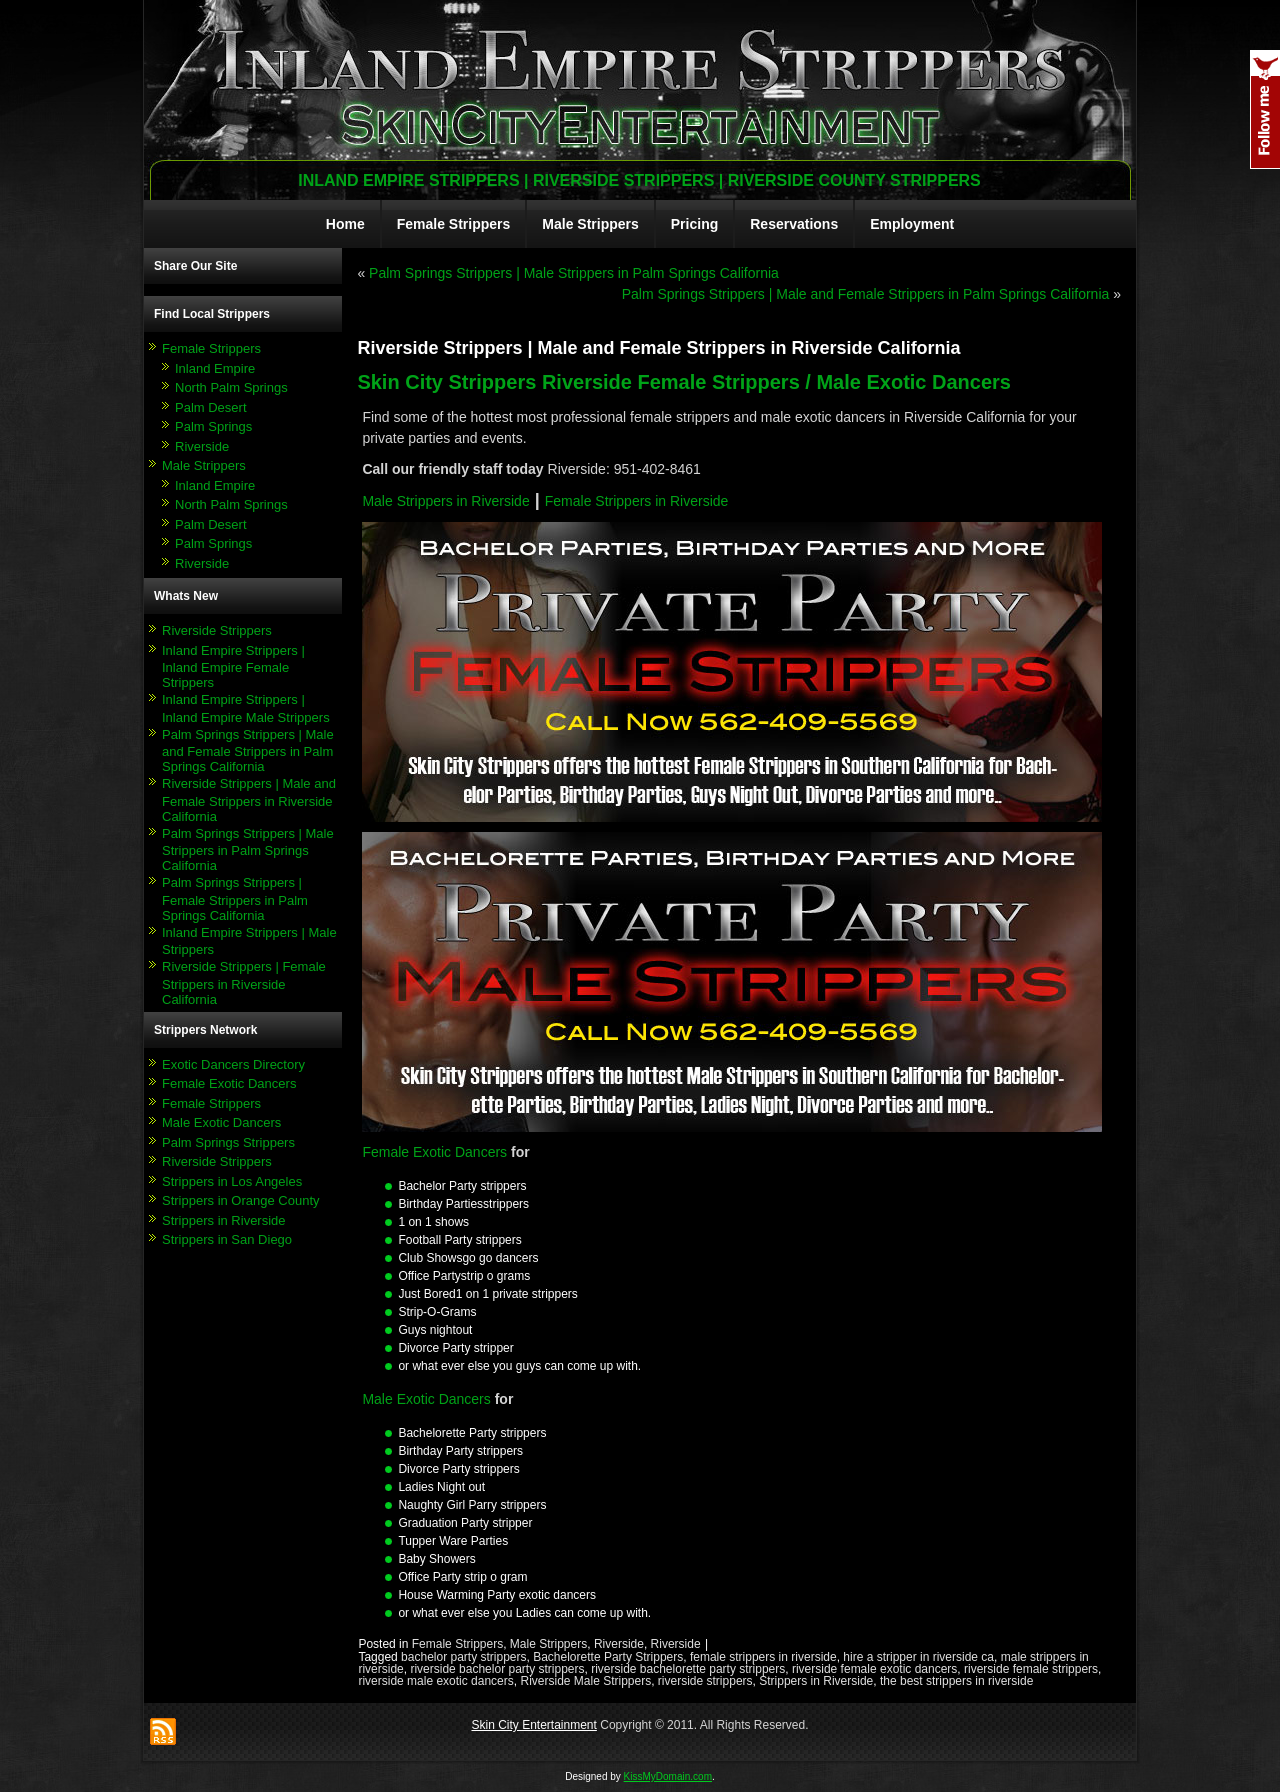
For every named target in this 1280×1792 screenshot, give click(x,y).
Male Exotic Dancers (221, 1122)
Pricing (694, 224)
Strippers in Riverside (224, 1220)
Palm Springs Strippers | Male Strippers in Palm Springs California (248, 850)
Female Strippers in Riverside (637, 501)
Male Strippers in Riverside (445, 501)
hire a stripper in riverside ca (918, 1657)
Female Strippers (454, 224)
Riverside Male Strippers (585, 1681)
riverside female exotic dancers (874, 1669)
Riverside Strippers (217, 630)
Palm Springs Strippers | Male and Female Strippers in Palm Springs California (248, 751)
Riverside (202, 446)
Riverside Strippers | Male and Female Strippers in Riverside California (249, 800)
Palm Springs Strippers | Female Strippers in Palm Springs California (235, 899)
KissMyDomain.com (668, 1776)
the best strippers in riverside (956, 1681)
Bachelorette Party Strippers (608, 1657)
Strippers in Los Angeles (232, 1181)
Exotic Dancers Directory (233, 1064)
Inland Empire (215, 368)
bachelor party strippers (463, 1657)
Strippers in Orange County (241, 1200)
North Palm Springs (231, 387)
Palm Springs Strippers (228, 1142)
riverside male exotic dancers (435, 1681)
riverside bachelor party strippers (497, 1669)
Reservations (794, 224)
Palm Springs (213, 426)
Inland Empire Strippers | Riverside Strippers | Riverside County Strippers (639, 180)
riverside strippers (705, 1681)
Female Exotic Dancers (229, 1083)
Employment (912, 224)
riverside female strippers (1031, 1669)
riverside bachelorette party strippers (688, 1669)
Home (345, 224)
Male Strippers (590, 224)
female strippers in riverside (763, 1657)
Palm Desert (211, 407)
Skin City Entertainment (533, 1725)
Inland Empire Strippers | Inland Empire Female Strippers (233, 667)
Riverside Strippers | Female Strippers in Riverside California (244, 983)
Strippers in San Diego (227, 1239)
